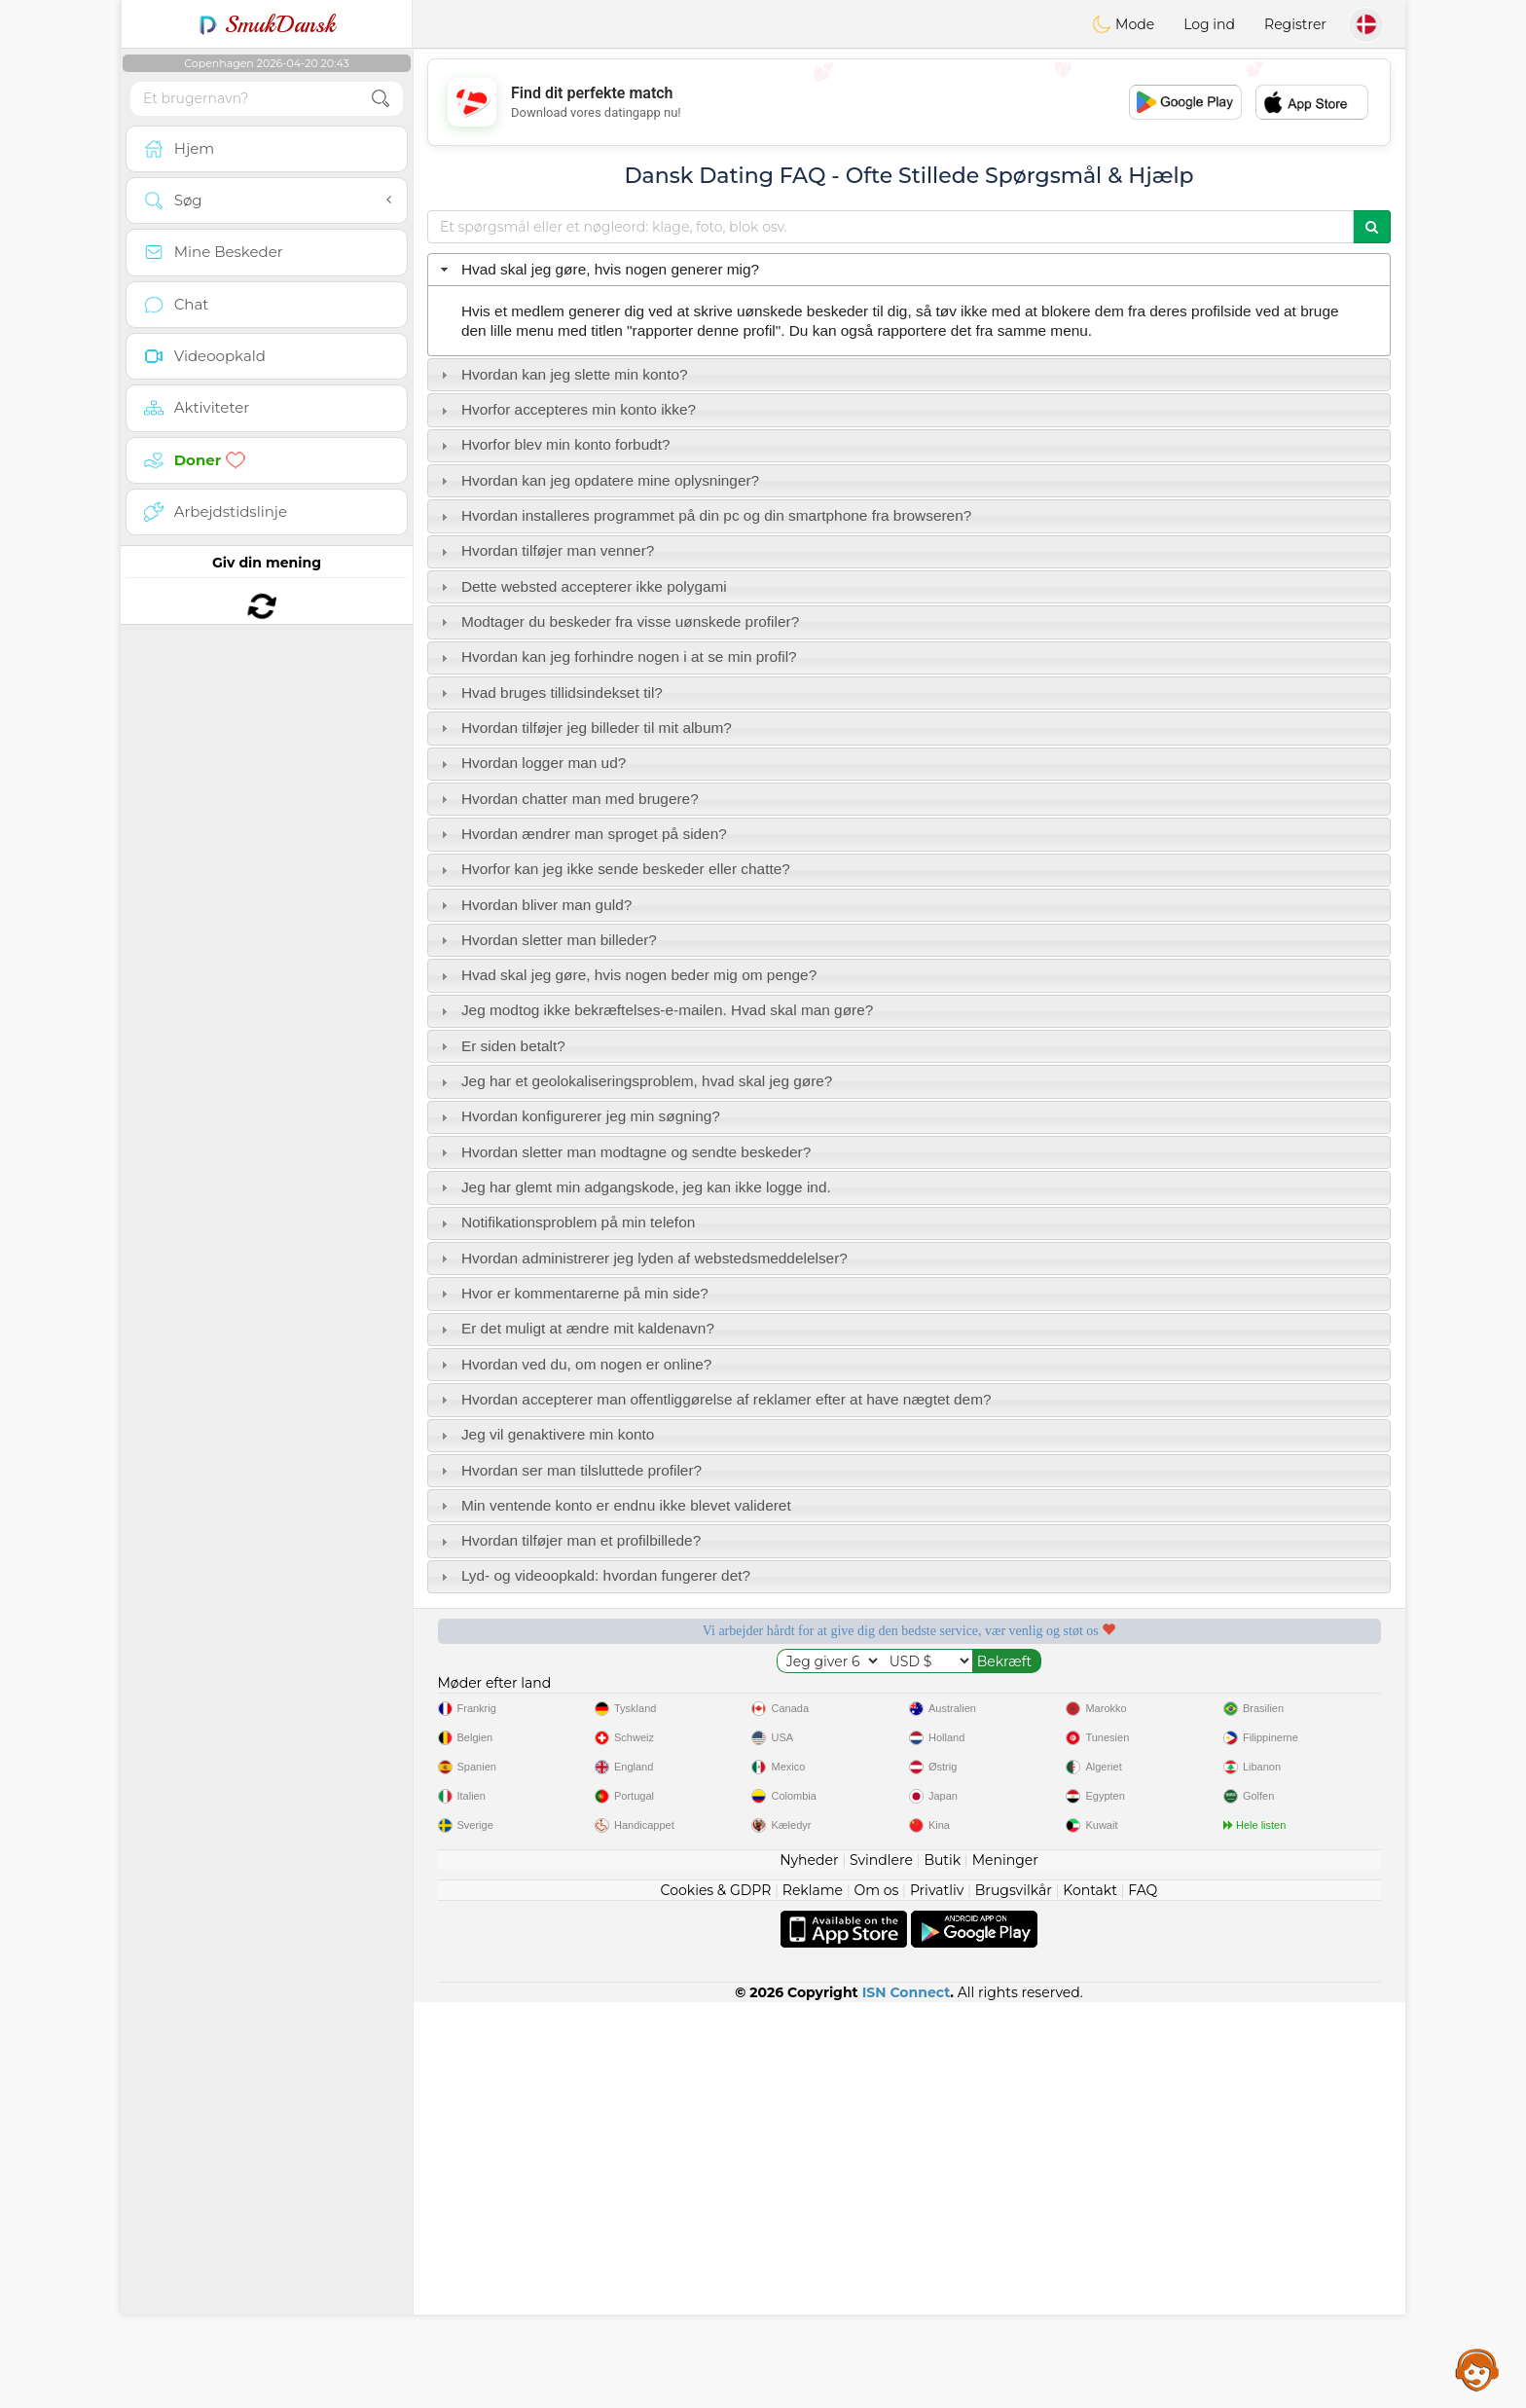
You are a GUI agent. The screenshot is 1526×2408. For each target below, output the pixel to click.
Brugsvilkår (1013, 2296)
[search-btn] (380, 99)
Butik (942, 2266)
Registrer (1295, 24)
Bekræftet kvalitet (1034, 1697)
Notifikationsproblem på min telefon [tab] (566, 1222)
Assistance (1477, 2369)
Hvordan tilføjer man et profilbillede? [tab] (569, 1540)
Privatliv (936, 2296)
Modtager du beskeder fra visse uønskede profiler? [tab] (618, 621)
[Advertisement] (909, 102)
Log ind (1209, 24)
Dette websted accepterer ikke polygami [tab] (581, 586)
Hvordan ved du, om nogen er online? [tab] (574, 1364)
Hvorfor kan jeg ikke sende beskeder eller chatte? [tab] (613, 868)
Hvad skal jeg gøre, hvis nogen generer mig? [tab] (597, 269)
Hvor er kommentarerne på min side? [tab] (572, 1293)
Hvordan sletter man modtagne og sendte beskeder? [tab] (624, 1152)
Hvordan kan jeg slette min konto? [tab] (562, 374)
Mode (1123, 24)
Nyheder (809, 2266)
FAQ (1142, 2296)
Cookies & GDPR (716, 2296)
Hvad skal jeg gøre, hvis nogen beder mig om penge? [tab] (627, 975)
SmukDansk (267, 24)
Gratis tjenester (533, 1697)
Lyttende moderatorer (784, 1697)
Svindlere (881, 2266)
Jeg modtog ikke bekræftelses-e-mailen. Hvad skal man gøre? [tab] (655, 1010)
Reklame (812, 2296)
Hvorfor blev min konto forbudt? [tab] (553, 444)
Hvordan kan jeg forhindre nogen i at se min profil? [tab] (616, 656)
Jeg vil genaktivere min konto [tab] (545, 1434)
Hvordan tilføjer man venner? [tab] (545, 550)
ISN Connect (906, 2398)
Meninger (1005, 2266)
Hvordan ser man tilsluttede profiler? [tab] (569, 1470)
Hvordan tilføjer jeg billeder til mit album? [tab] (584, 727)
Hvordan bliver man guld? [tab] (534, 904)
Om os (876, 2296)
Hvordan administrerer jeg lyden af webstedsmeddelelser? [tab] (642, 1258)
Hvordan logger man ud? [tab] (531, 762)
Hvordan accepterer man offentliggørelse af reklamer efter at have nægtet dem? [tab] (714, 1399)
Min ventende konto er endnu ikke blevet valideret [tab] (613, 1505)
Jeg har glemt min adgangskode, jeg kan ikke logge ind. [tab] (633, 1187)
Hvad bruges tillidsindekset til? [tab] (549, 692)
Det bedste (1285, 1697)
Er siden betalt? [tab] (500, 1046)
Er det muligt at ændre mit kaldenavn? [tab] (575, 1328)
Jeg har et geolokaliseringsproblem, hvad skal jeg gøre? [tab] (634, 1081)
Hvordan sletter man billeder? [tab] (546, 939)
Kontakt (1090, 2296)
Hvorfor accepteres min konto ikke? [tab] (566, 409)
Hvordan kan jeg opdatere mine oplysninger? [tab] (597, 480)
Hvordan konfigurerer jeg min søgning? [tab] (578, 1116)
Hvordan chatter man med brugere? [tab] (567, 798)
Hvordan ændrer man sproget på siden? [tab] (581, 833)
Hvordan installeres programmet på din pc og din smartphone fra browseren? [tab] (704, 515)
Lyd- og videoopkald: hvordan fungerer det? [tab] (593, 1575)
